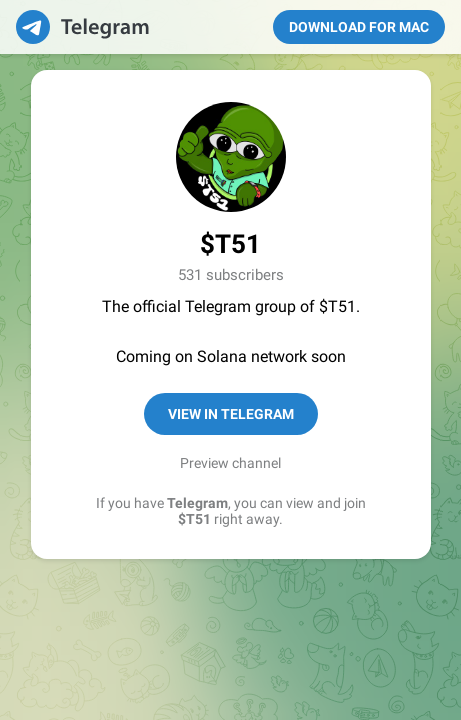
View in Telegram (231, 414)
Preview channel (230, 463)
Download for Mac (359, 27)
